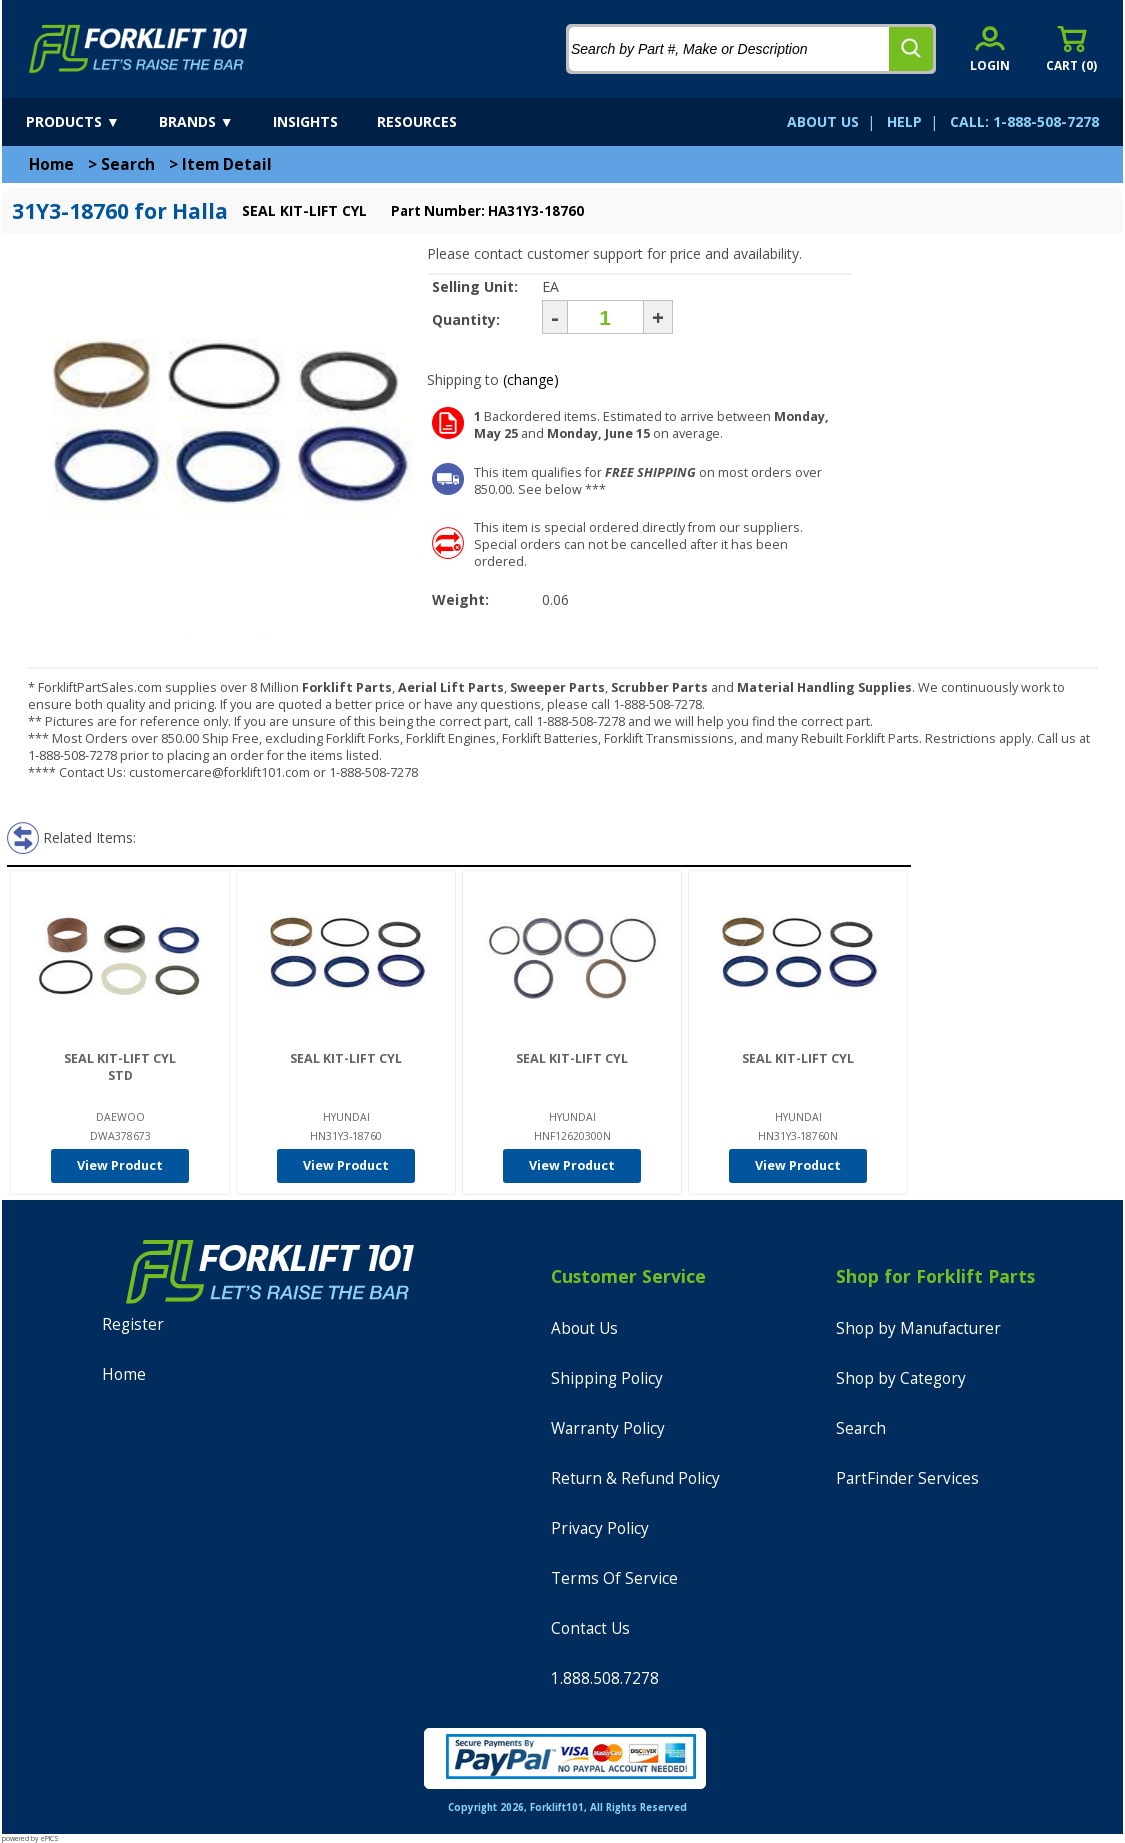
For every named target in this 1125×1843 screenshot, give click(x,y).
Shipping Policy (607, 1378)
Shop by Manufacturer (918, 1328)
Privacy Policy (600, 1528)
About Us (584, 1328)
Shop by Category (901, 1378)
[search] (911, 49)
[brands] (214, 122)
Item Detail (227, 164)
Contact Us (590, 1628)
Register (133, 1324)
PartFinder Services (907, 1478)
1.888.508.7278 (605, 1678)
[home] (138, 49)
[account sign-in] (990, 48)
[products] (90, 122)
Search (128, 164)
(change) (531, 379)
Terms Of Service (614, 1578)
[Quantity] (605, 317)
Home (51, 164)
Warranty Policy (608, 1428)
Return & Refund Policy (635, 1478)
